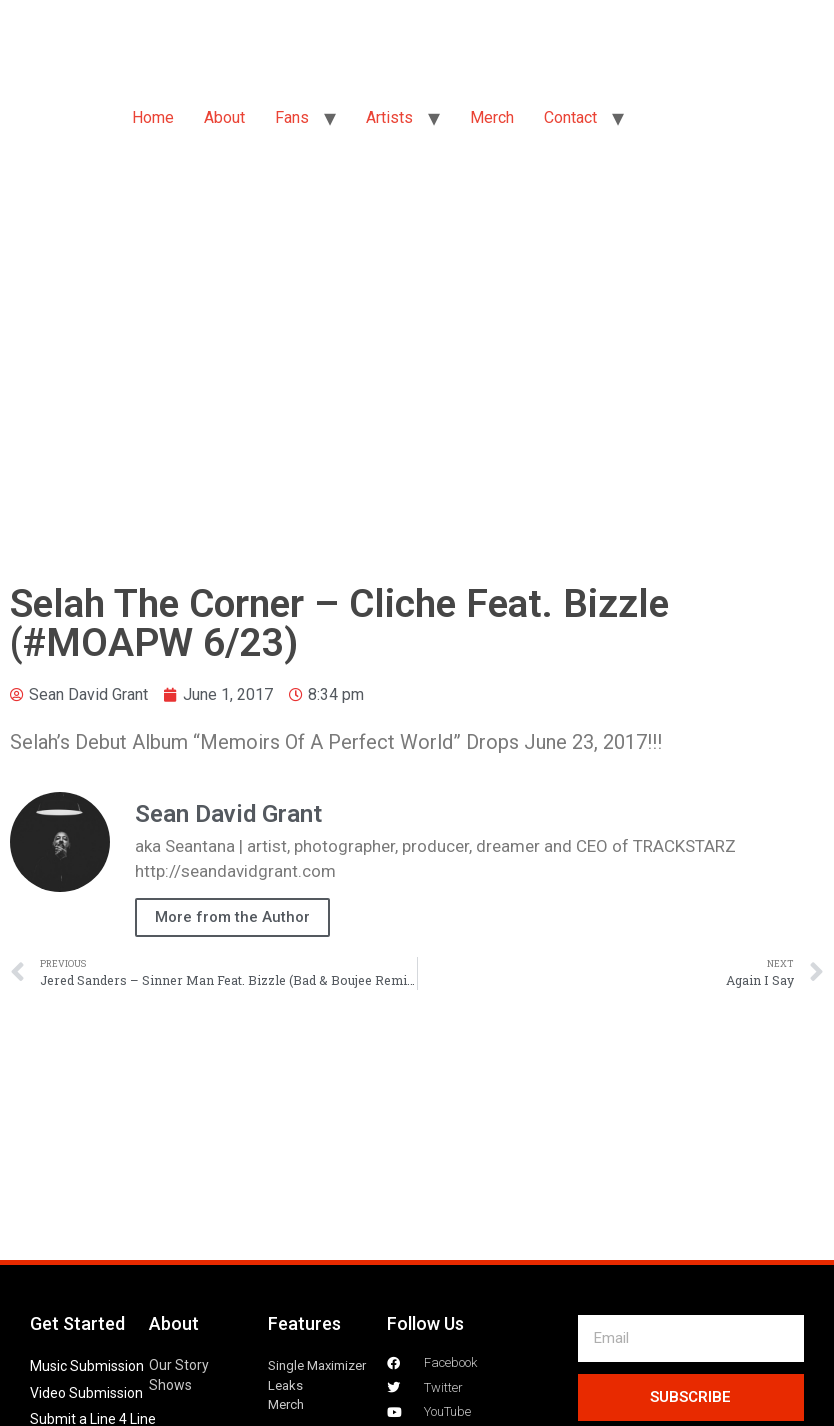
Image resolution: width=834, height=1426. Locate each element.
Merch (492, 117)
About (224, 117)
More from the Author (232, 917)
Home (153, 117)
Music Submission (87, 1366)
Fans (292, 117)
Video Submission (86, 1393)
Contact (570, 117)
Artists (389, 117)
